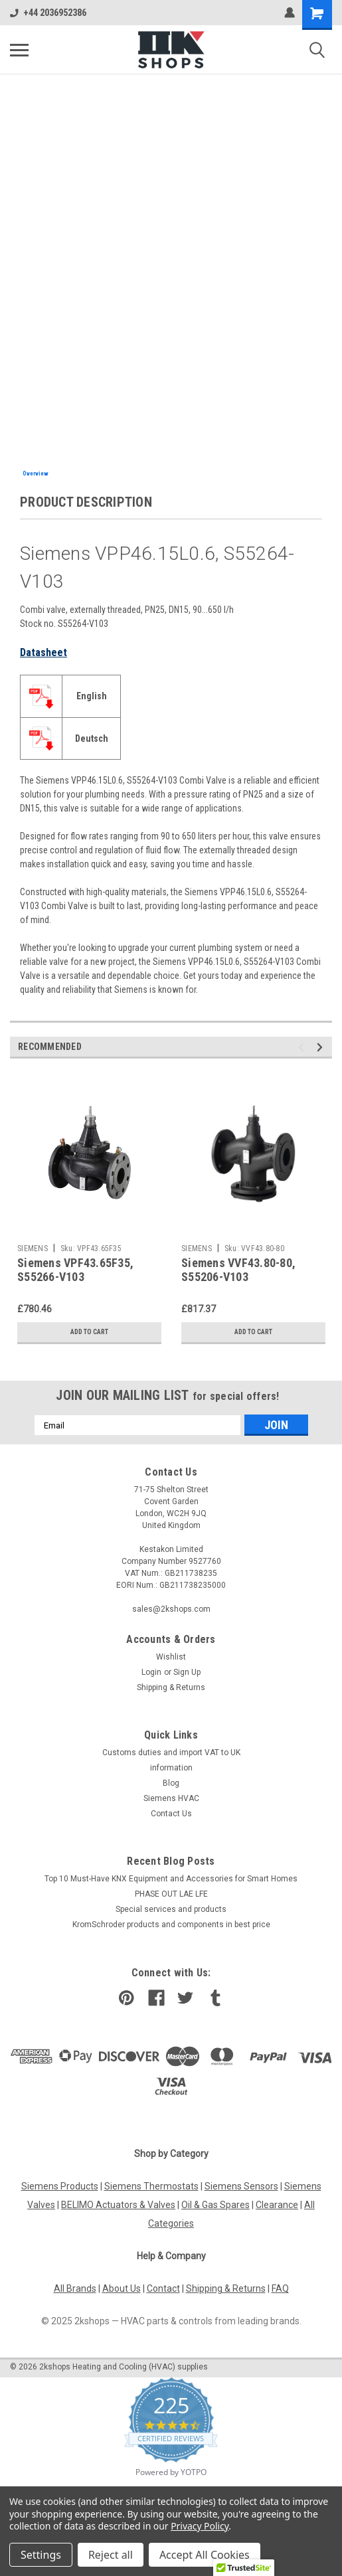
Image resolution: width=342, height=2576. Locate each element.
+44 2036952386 (48, 12)
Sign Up (187, 1672)
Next (322, 1048)
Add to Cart (89, 1331)
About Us (121, 2288)
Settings (41, 2554)
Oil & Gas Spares (215, 2204)
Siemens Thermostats (151, 2186)
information (171, 1767)
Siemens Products (59, 2186)
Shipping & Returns (171, 1687)
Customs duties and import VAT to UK (171, 1752)
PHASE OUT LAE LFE (171, 1894)
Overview (35, 473)
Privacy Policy (199, 2526)
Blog (171, 1783)
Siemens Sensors (241, 2186)
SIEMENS (32, 1248)
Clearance (277, 2204)
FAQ (280, 2288)
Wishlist (171, 1657)
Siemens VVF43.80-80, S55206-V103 (238, 1270)
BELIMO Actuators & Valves (118, 2204)
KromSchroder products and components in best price (171, 1924)
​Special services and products (171, 1909)
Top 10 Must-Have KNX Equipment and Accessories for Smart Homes (171, 1878)
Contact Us (171, 1813)
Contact (163, 2288)
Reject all (110, 2554)
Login (151, 1672)
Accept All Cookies (204, 2554)
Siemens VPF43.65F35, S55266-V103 (75, 1270)
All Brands (75, 2288)
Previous (303, 1048)
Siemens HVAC (171, 1798)
